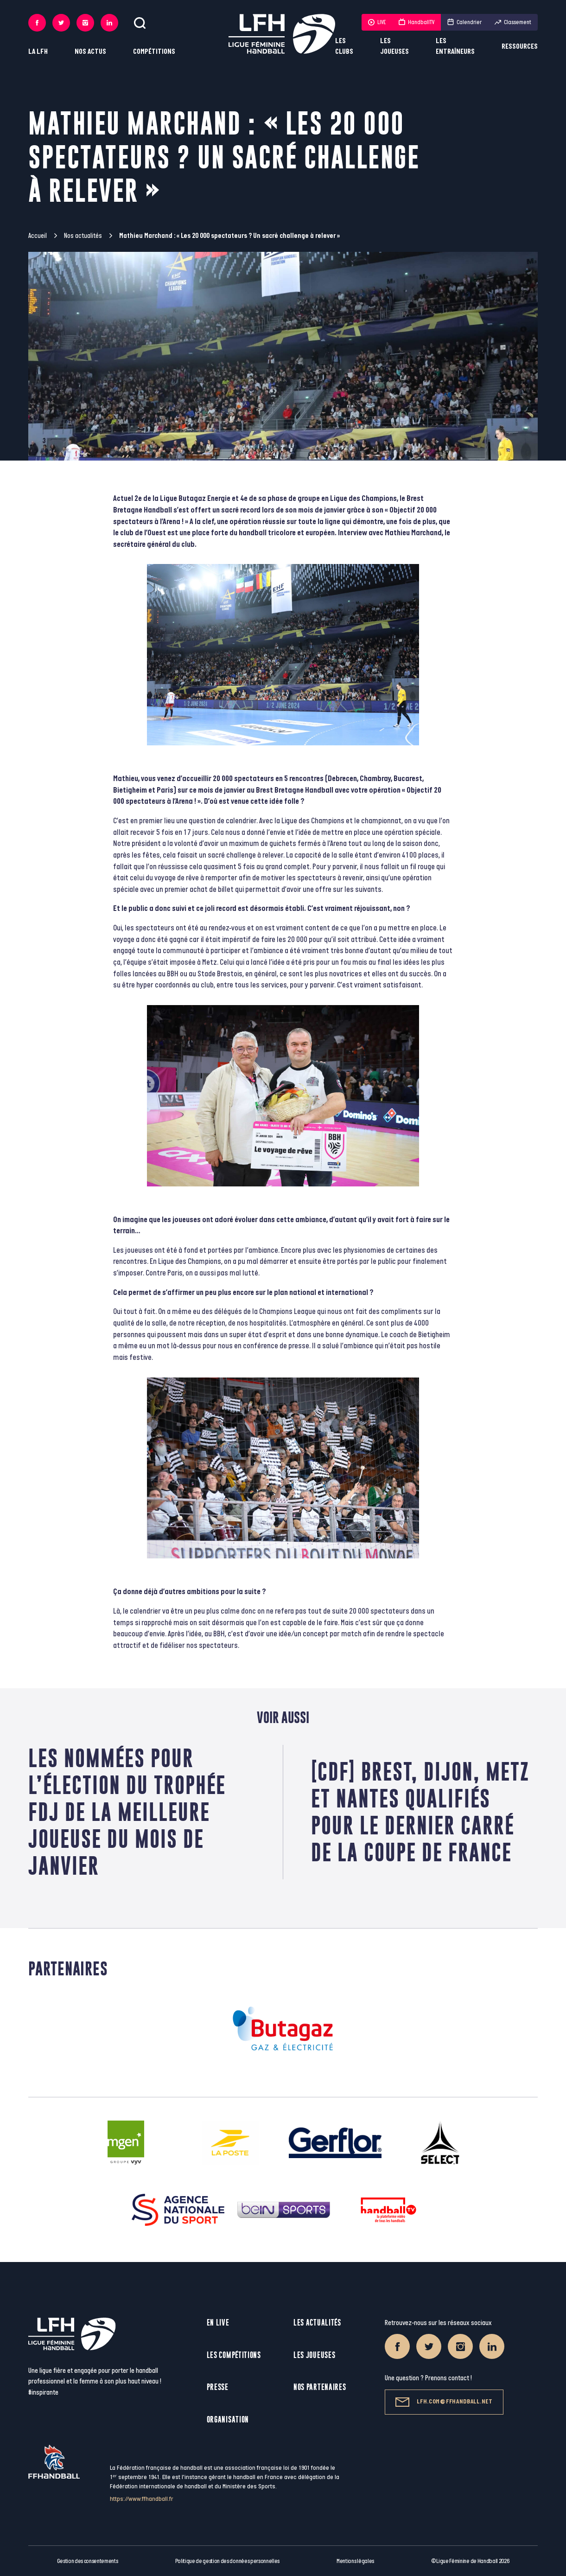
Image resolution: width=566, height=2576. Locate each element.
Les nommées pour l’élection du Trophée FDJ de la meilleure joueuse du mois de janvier (127, 1812)
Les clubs (344, 46)
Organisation (228, 2419)
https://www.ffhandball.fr (141, 2499)
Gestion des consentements (87, 2561)
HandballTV (416, 22)
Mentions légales (355, 2561)
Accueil (37, 235)
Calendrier (464, 22)
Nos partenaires (319, 2387)
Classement (513, 22)
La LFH (38, 51)
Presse (218, 2387)
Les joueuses (394, 46)
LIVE (377, 22)
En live (218, 2322)
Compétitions (154, 51)
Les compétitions (234, 2355)
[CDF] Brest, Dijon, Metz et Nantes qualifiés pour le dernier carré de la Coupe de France (420, 1812)
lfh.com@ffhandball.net (443, 2402)
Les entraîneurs (455, 46)
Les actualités (317, 2322)
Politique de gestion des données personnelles (227, 2561)
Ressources (520, 46)
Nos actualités (83, 235)
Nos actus (90, 51)
